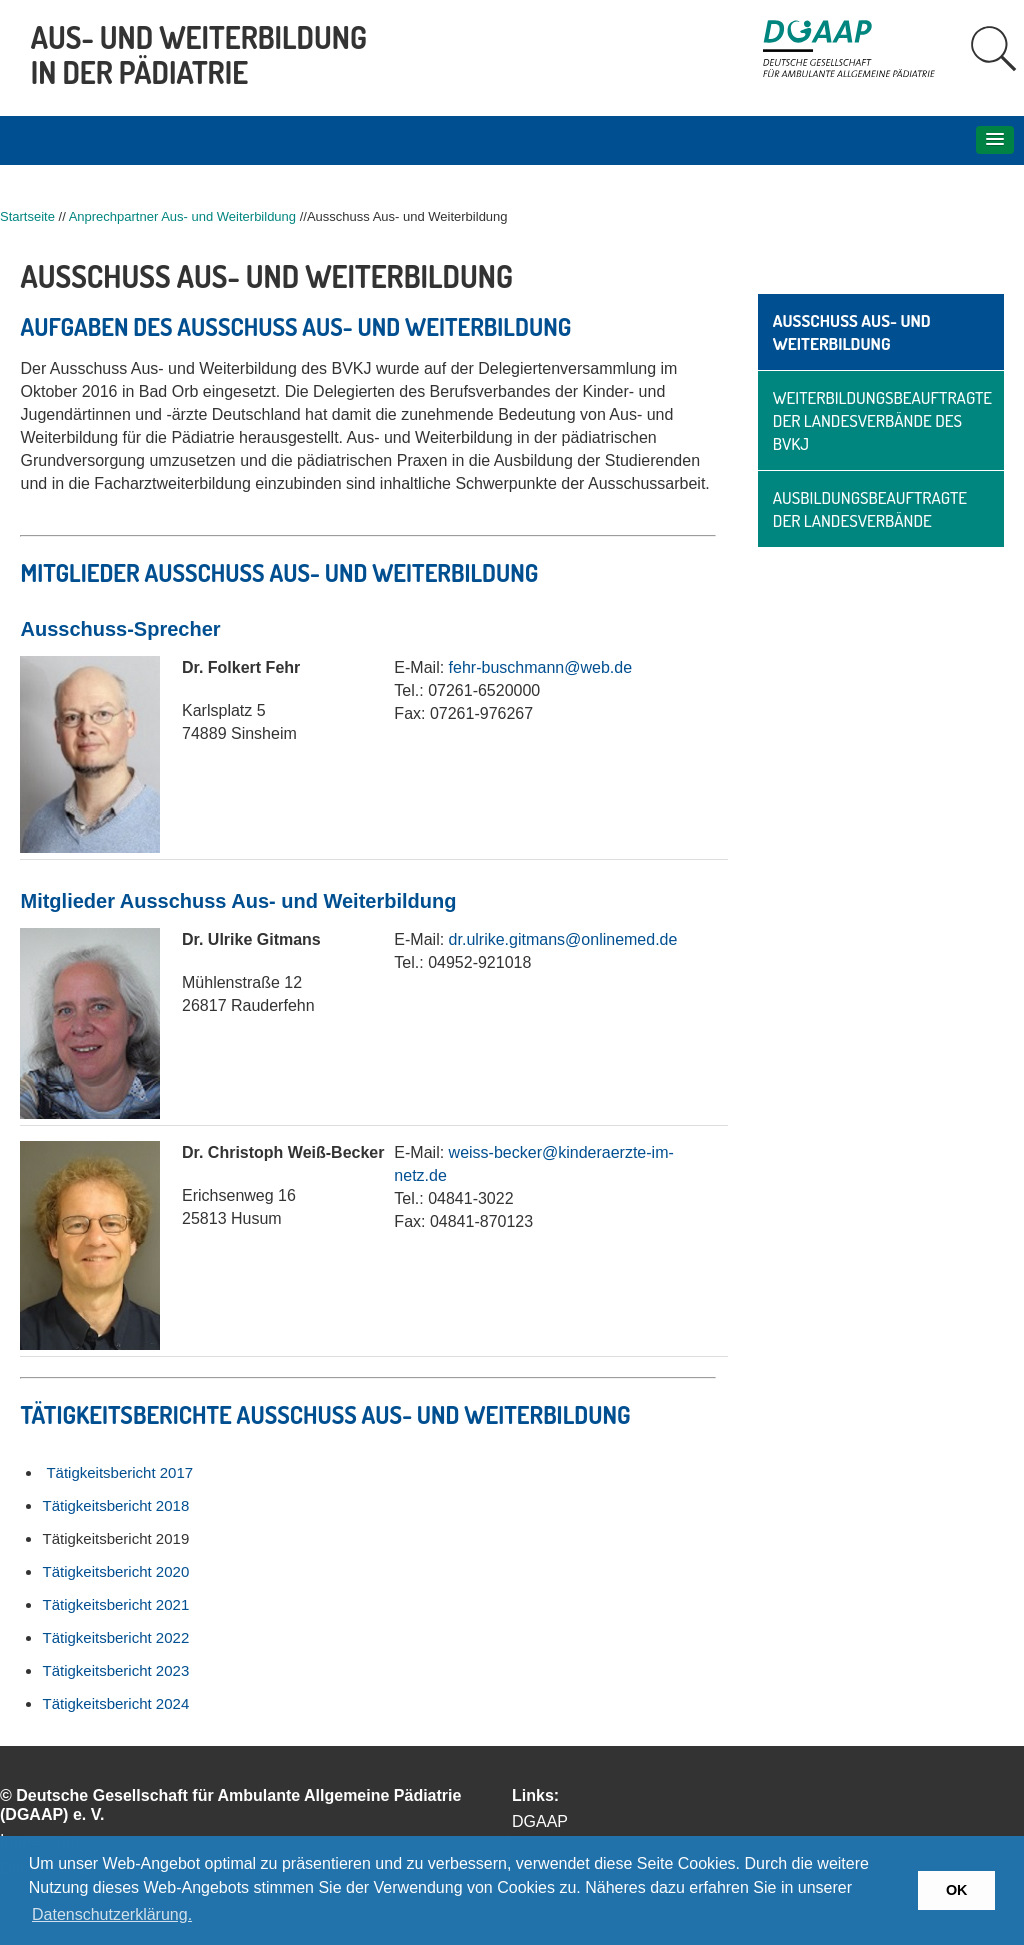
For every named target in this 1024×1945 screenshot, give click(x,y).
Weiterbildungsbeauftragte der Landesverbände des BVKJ (882, 420)
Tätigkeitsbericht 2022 (115, 1637)
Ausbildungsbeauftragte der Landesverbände (870, 509)
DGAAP (540, 1821)
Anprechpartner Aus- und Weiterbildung (182, 216)
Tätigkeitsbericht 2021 (115, 1604)
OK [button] (957, 1890)
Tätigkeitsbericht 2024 (115, 1703)
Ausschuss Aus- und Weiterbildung (852, 332)
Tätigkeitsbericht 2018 (115, 1505)
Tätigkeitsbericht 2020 (115, 1571)
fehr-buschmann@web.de (540, 667)
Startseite (27, 216)
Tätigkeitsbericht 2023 (115, 1670)
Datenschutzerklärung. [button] (112, 1914)
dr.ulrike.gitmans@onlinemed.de (563, 939)
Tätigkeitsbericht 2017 (119, 1472)
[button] (995, 140)
